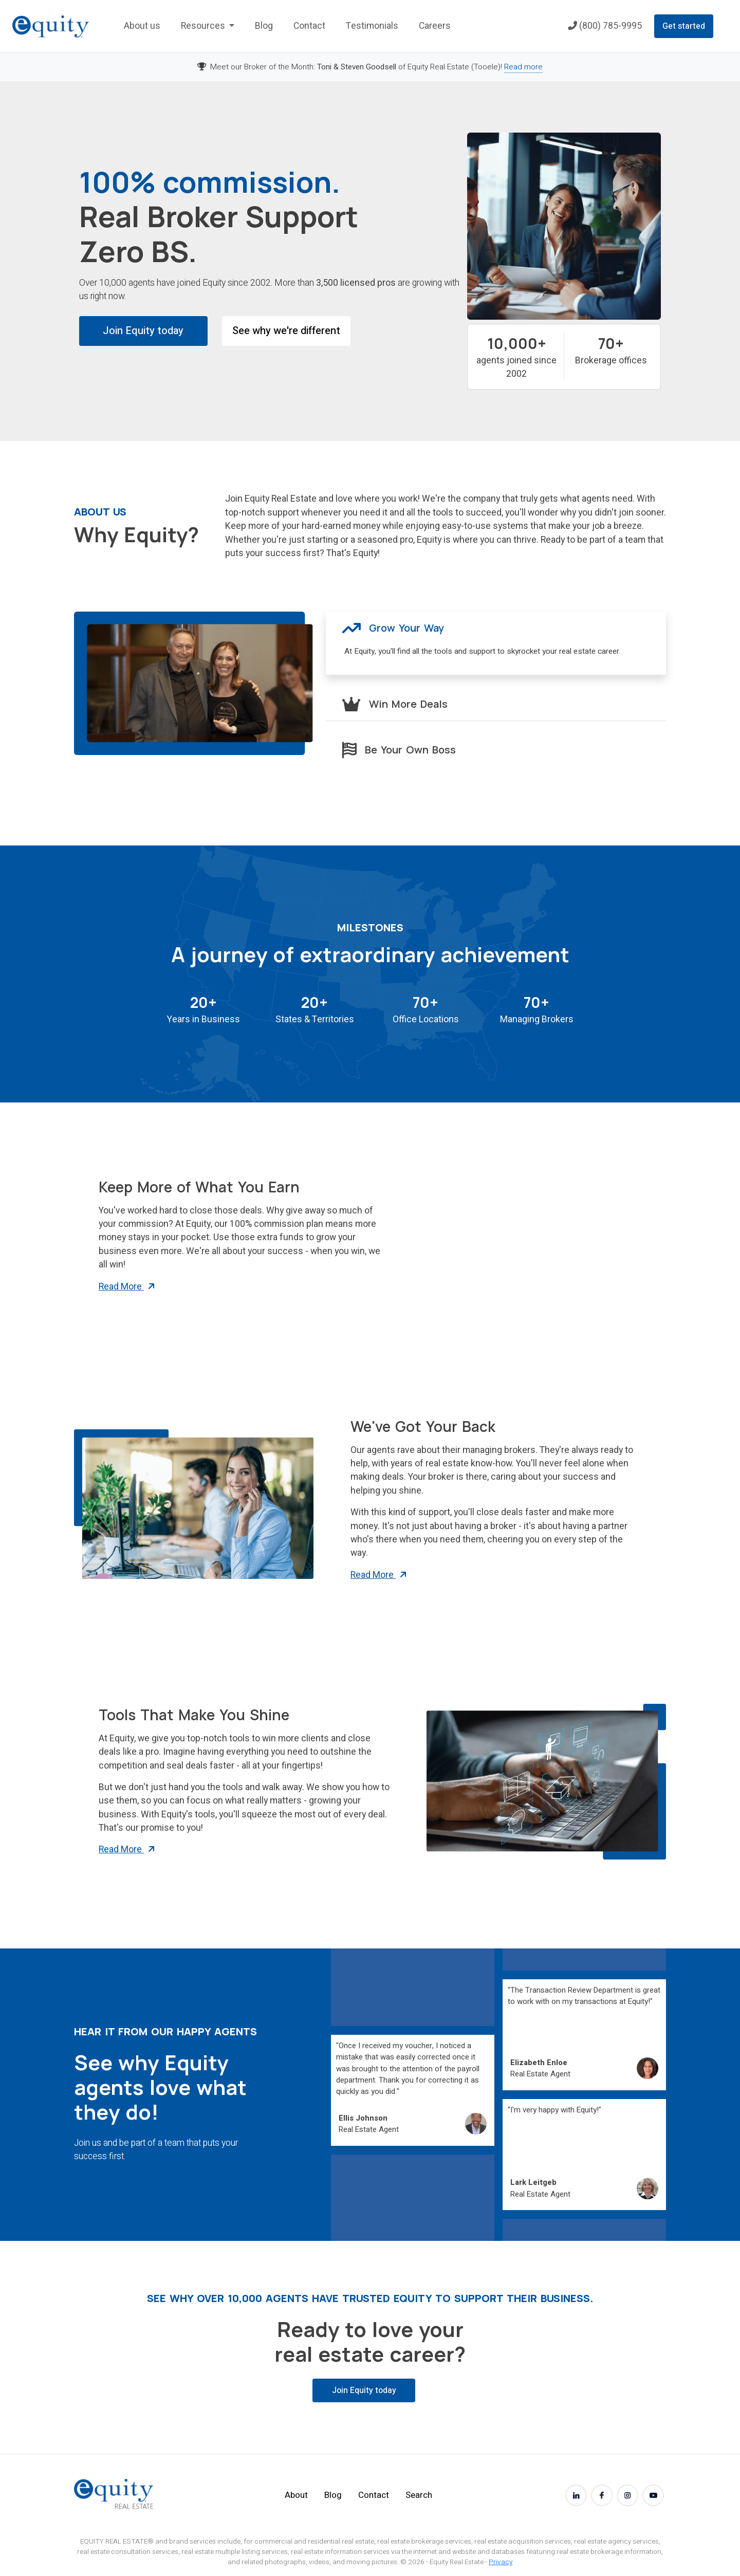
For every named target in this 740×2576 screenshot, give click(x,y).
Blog (264, 26)
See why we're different (286, 330)
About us (142, 26)
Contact (309, 26)
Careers (435, 26)
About (296, 2495)
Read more (523, 66)
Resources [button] (204, 26)
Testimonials (372, 26)
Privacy (500, 2562)
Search (418, 2495)
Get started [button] (683, 26)
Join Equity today (143, 330)
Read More (127, 1286)
